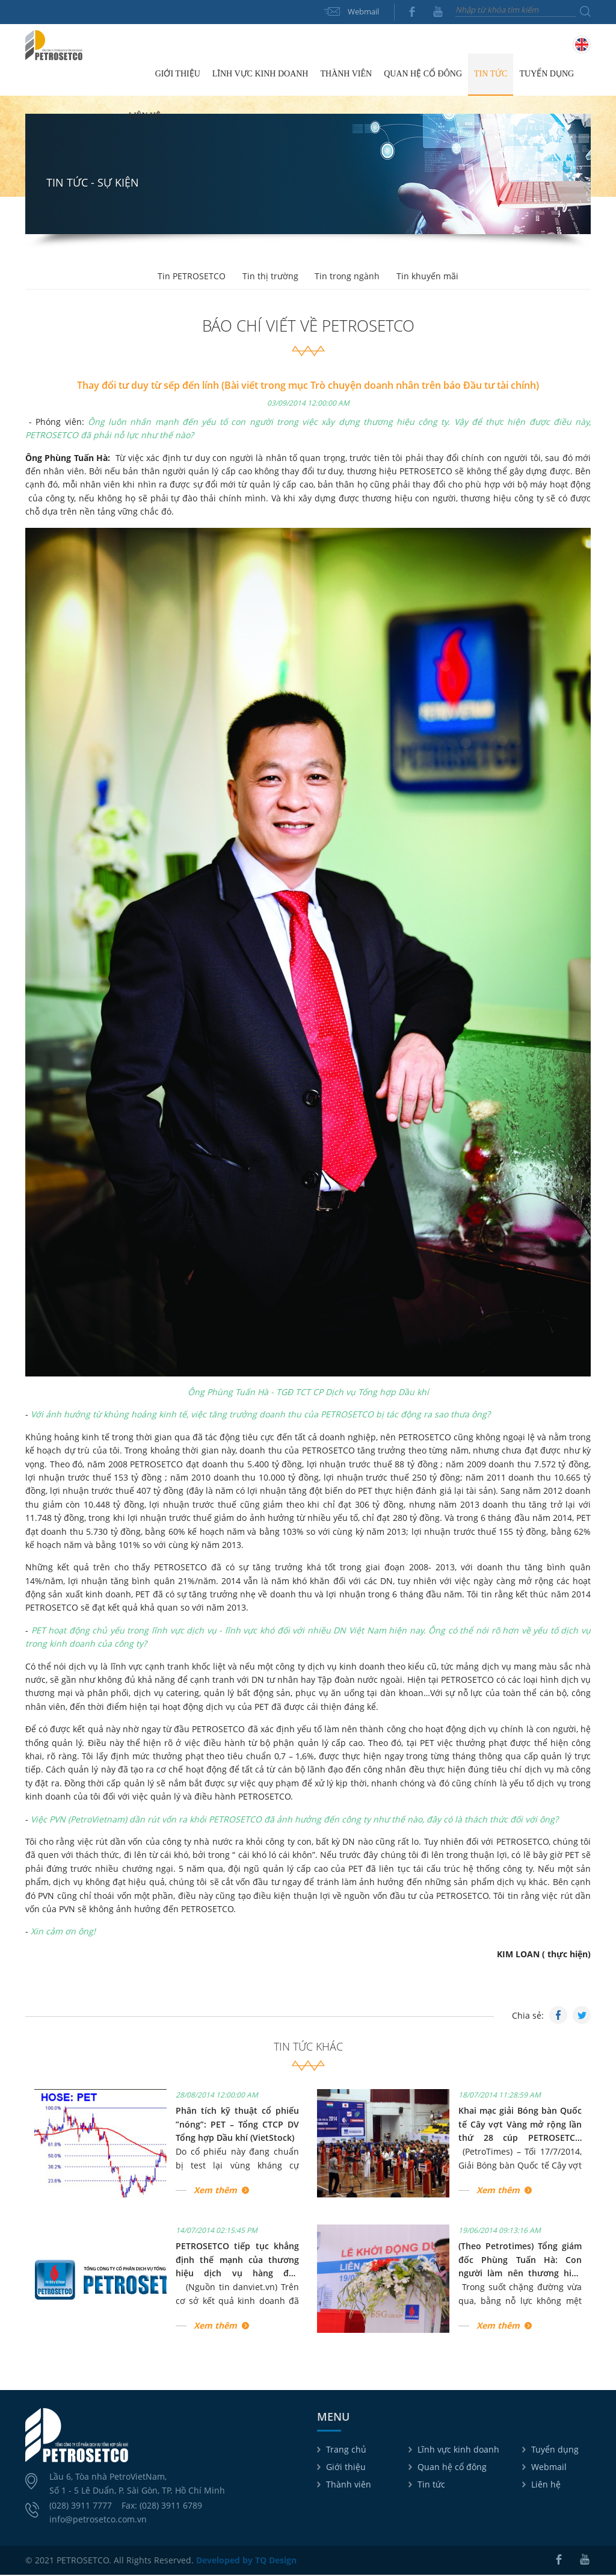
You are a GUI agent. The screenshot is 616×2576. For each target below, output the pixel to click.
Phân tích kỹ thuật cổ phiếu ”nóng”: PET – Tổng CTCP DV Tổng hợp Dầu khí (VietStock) (237, 2125)
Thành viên (348, 2485)
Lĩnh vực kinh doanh (458, 2450)
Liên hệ (145, 116)
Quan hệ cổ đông (452, 2467)
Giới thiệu (346, 2467)
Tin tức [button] (490, 74)
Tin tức (431, 2485)
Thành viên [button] (346, 74)
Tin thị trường (270, 276)
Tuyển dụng (546, 74)
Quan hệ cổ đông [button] (423, 74)
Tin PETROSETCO (190, 276)
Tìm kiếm (585, 11)
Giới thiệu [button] (177, 74)
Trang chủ (136, 74)
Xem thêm (215, 2191)
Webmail (363, 11)
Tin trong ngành (348, 276)
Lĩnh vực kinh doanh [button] (260, 74)
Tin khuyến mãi (430, 276)
